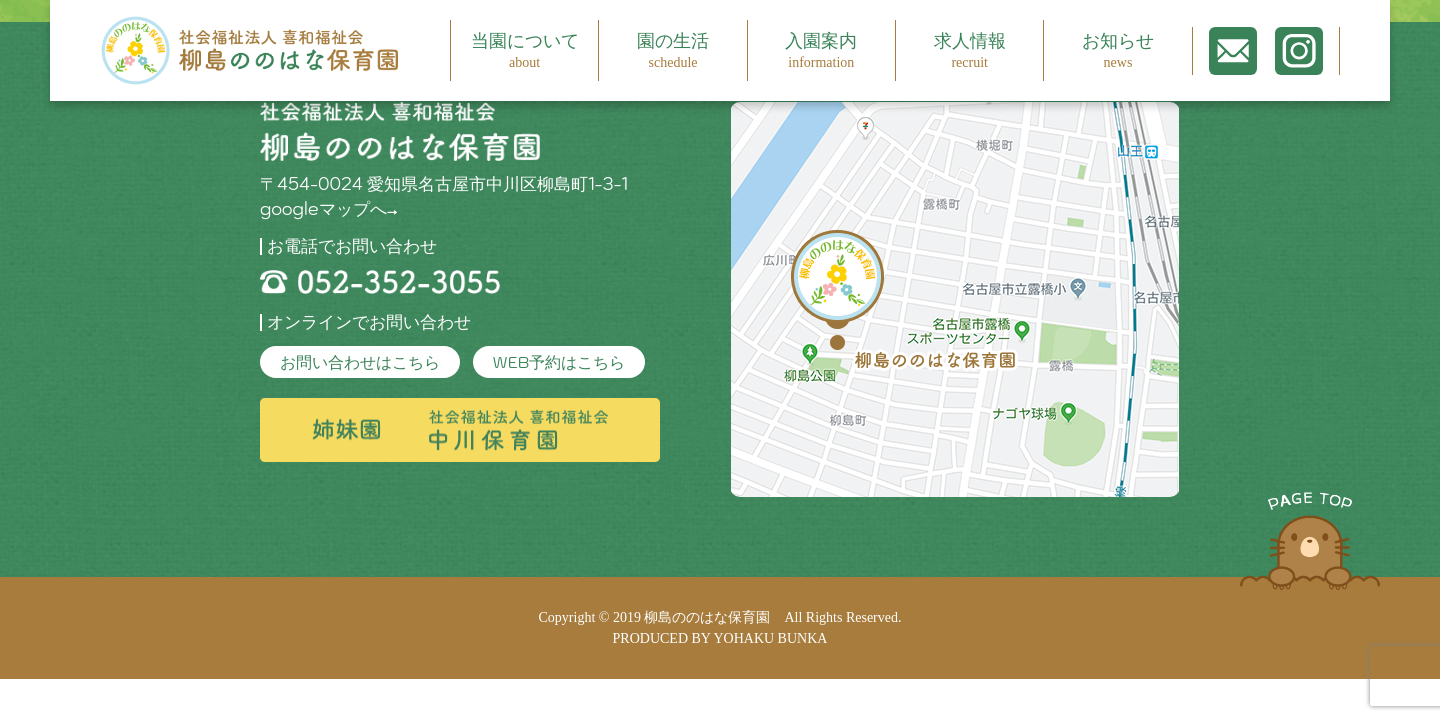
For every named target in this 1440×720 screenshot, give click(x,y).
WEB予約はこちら (559, 362)
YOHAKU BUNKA (770, 638)
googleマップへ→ (329, 209)
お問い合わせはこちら (360, 362)
